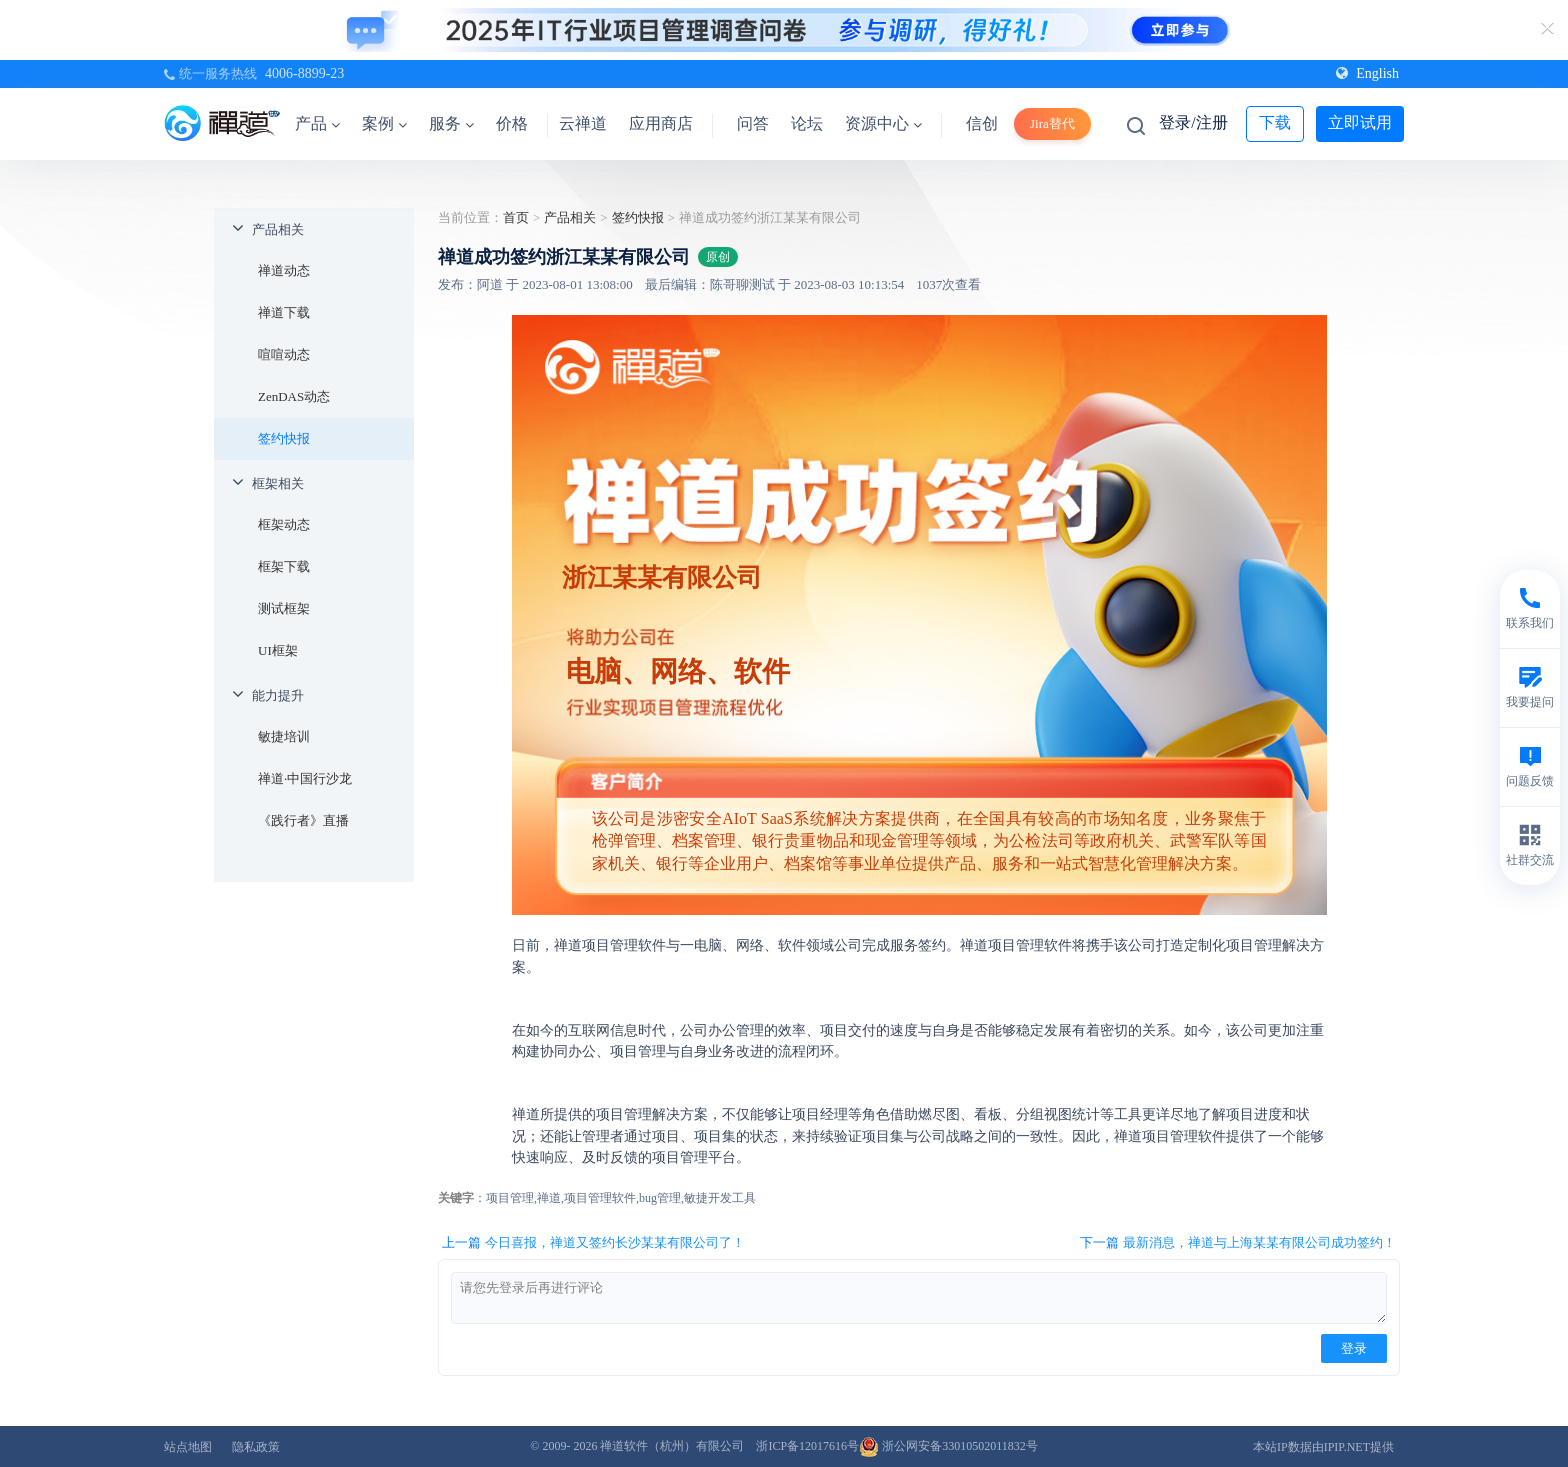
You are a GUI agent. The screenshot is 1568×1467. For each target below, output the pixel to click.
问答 (753, 123)
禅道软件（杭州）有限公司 (672, 1446)
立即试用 (1360, 122)
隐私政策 (256, 1447)
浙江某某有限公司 (662, 577)
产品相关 (278, 229)
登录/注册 (1193, 122)
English (1367, 73)
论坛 (807, 123)
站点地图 (188, 1447)
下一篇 (1238, 1243)
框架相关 (278, 483)
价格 (512, 123)
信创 (982, 123)
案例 (384, 123)
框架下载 (284, 566)
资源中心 (883, 123)
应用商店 (661, 123)
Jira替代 (1052, 123)
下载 (1275, 122)
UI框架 (278, 650)
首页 (516, 217)
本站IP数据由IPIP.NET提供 (1323, 1447)
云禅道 (583, 123)
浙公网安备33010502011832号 (948, 1446)
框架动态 (284, 524)
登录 (1354, 1348)
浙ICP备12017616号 (807, 1446)
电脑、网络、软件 (678, 671)
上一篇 (593, 1243)
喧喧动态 (284, 354)
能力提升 (278, 695)
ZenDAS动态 (294, 396)
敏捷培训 (284, 736)
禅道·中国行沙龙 (305, 778)
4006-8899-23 (304, 73)
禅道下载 (284, 312)
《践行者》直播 (303, 820)
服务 (451, 123)
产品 (317, 123)
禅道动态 (284, 270)
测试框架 (284, 608)
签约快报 (284, 438)
